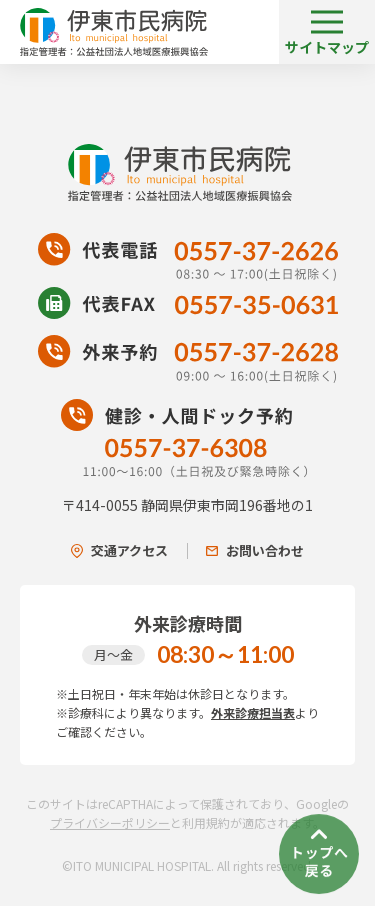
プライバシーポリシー (110, 822)
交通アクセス (119, 550)
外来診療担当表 (253, 712)
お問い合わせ (255, 550)
